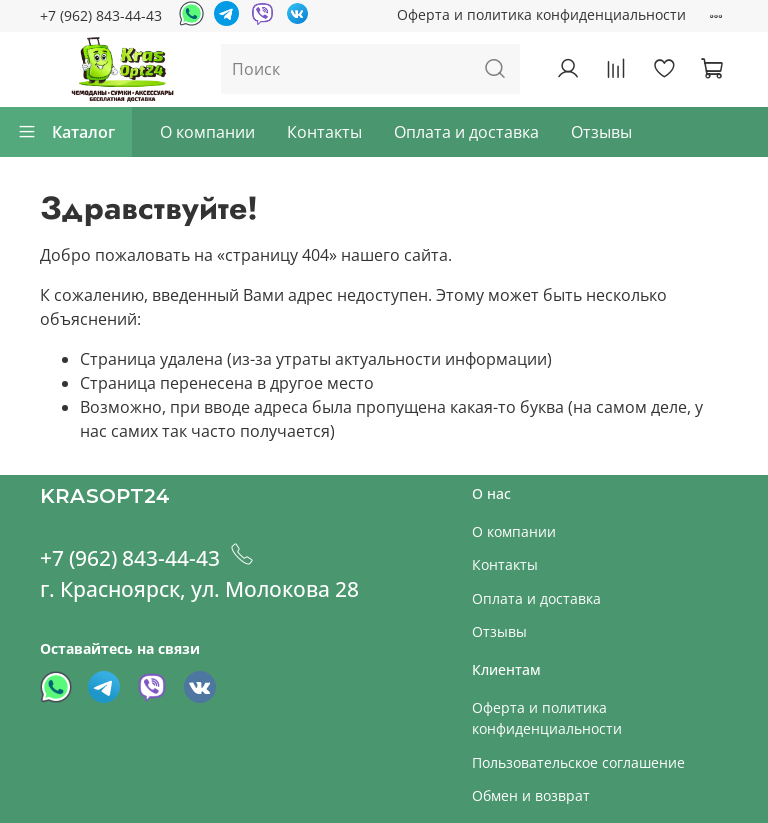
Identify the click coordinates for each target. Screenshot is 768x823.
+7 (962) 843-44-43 (101, 15)
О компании (207, 132)
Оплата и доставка (466, 132)
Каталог (66, 132)
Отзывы (601, 132)
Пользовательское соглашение (578, 762)
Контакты (324, 132)
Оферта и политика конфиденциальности (541, 14)
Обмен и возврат (531, 795)
